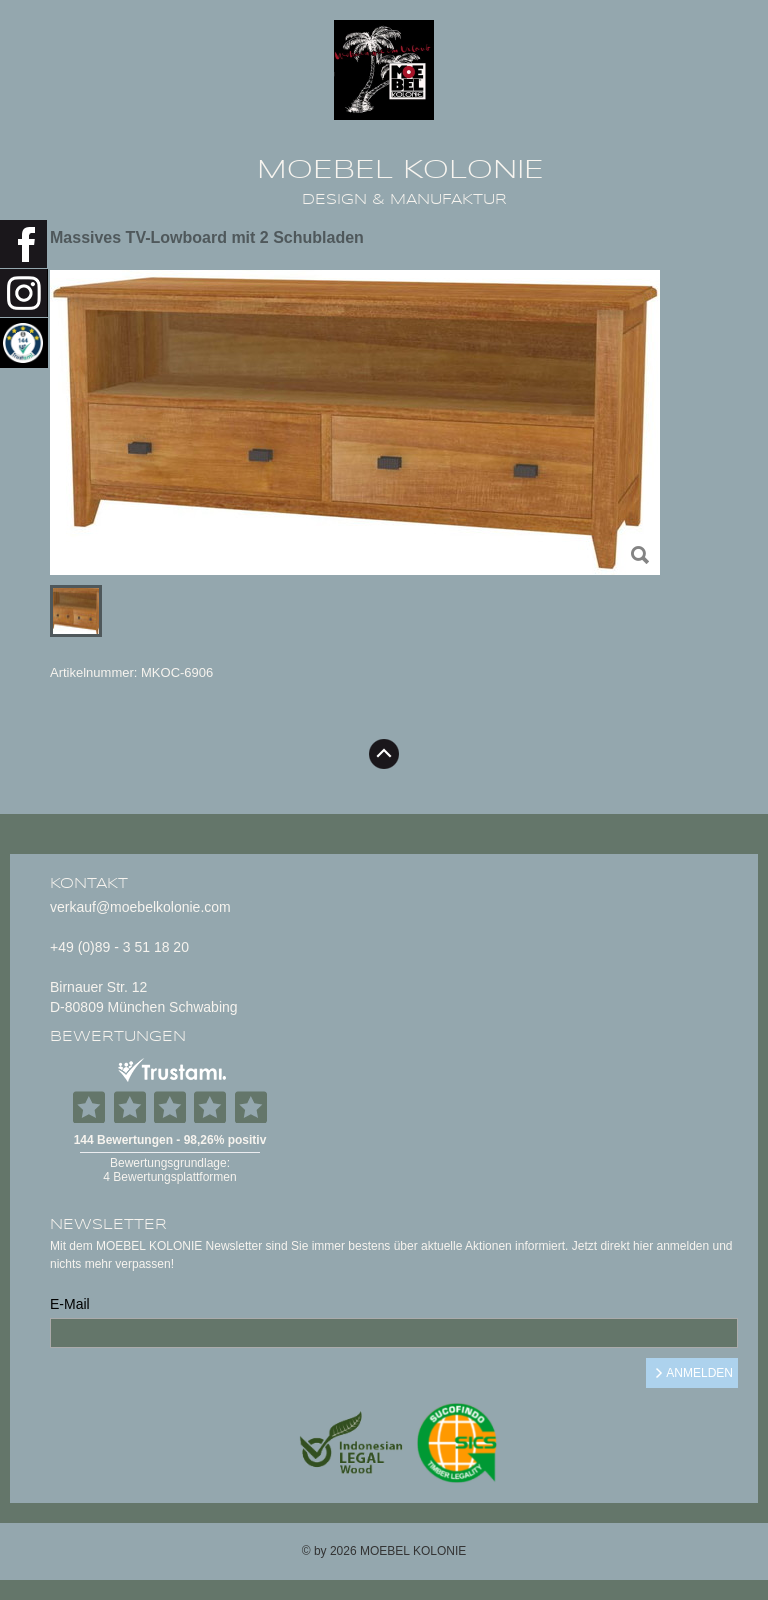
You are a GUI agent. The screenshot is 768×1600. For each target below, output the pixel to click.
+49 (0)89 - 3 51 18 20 (119, 947)
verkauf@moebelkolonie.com (140, 907)
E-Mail (70, 1304)
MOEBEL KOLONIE (400, 170)
